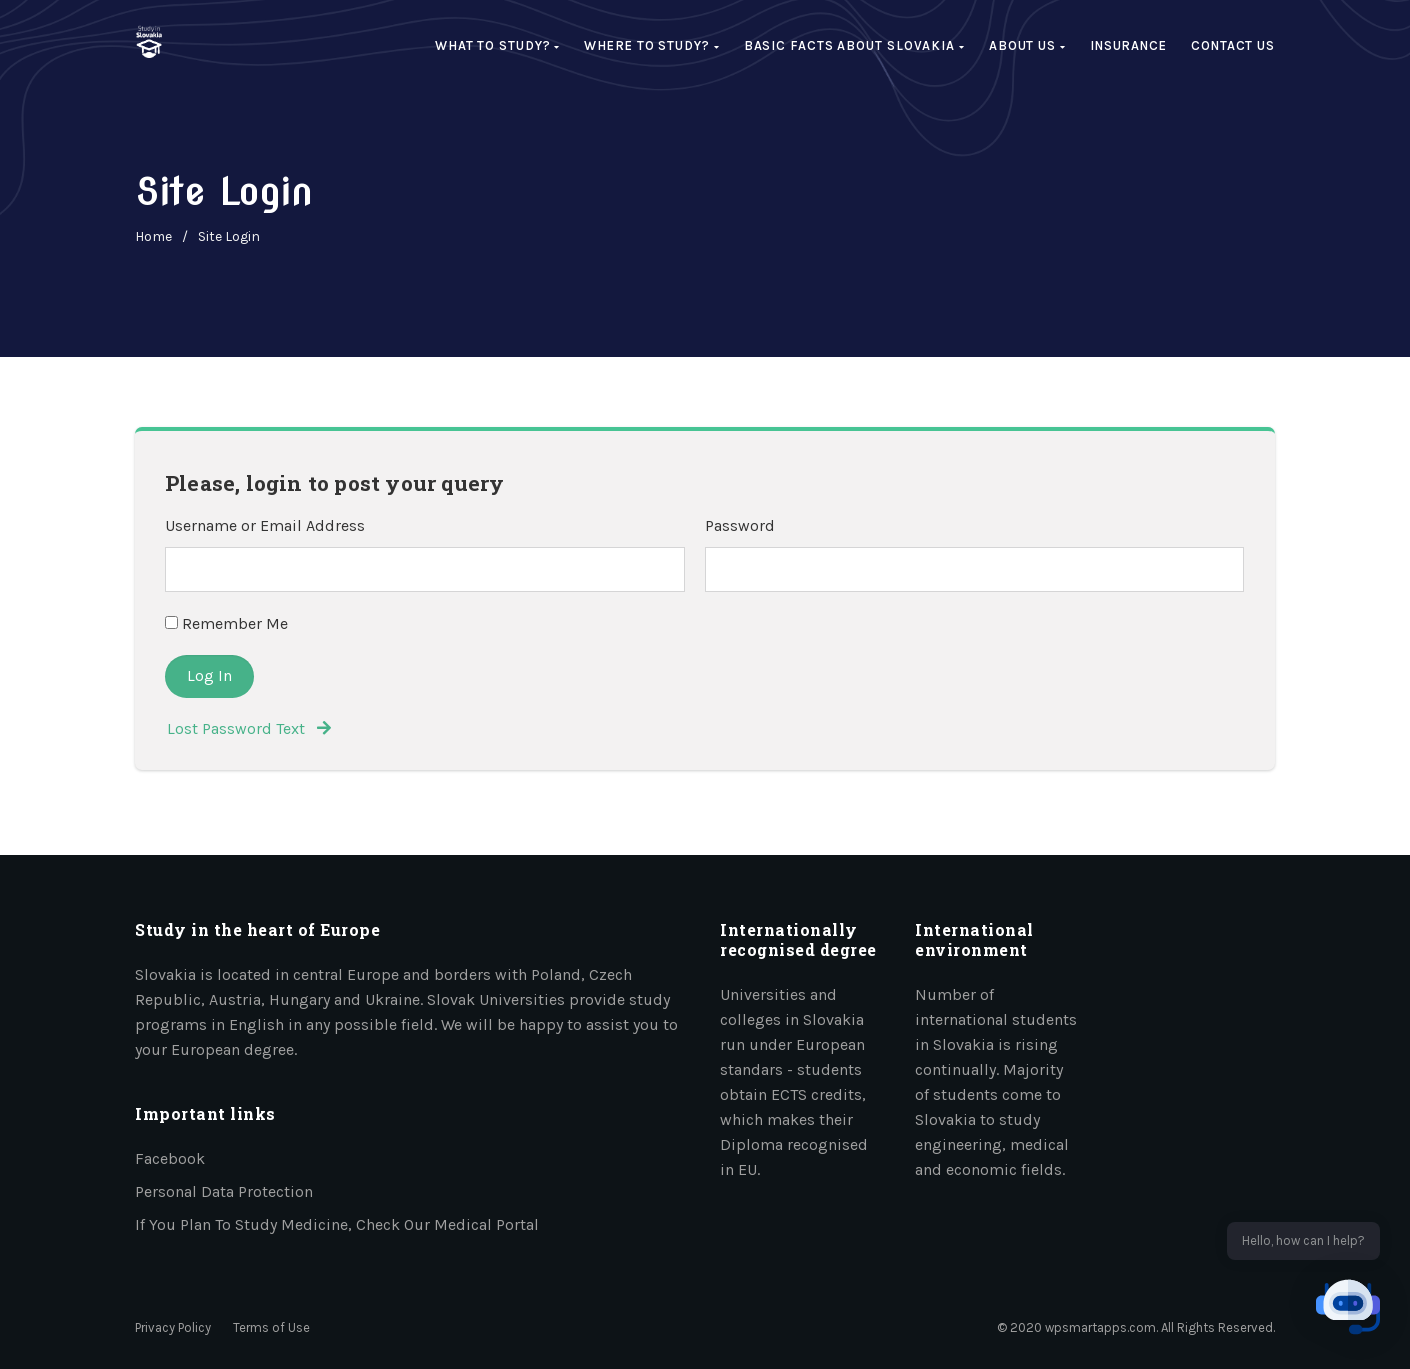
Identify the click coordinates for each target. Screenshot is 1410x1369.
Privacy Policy (173, 1327)
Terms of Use (271, 1327)
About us (1027, 45)
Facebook (170, 1158)
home (153, 236)
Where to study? (651, 45)
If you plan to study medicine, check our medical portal (337, 1224)
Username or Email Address (265, 525)
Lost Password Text (249, 728)
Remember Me (226, 623)
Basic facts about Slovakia (854, 45)
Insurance (1128, 45)
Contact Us (1233, 45)
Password (740, 525)
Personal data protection (224, 1191)
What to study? (497, 45)
